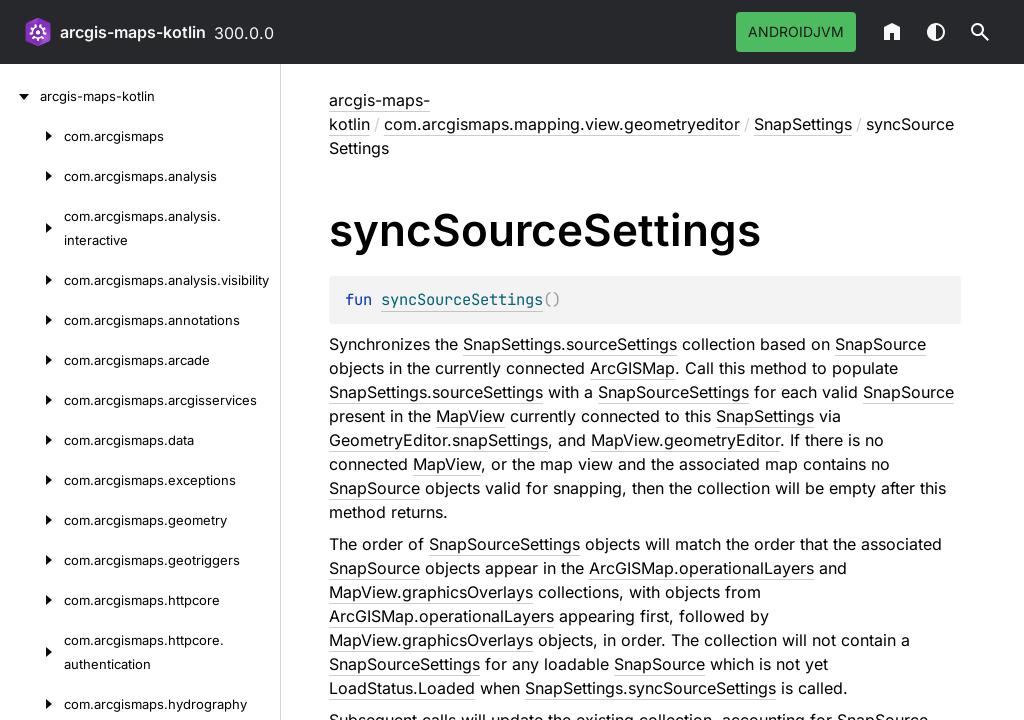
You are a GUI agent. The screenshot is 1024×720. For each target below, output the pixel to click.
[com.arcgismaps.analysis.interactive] (32, 228)
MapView (470, 416)
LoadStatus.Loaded (402, 688)
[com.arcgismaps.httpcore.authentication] (32, 652)
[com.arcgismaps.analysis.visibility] (32, 280)
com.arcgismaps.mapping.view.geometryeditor (562, 124)
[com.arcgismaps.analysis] (32, 176)
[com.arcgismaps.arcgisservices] (32, 400)
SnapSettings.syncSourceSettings (650, 688)
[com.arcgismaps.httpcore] (32, 600)
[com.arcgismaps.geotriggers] (32, 560)
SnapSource (880, 344)
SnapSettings (803, 124)
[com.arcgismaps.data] (32, 440)
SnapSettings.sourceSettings (570, 344)
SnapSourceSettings (673, 392)
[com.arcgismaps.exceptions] (32, 480)
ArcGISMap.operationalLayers (701, 568)
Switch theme (936, 32)
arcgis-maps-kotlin (133, 32)
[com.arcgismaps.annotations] (32, 320)
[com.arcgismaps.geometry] (32, 520)
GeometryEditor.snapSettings (438, 440)
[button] (980, 32)
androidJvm (796, 31)
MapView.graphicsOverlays (431, 592)
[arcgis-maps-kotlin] (20, 96)
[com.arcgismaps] (32, 136)
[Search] (980, 32)
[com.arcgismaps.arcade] (32, 360)
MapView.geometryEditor (685, 440)
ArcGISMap (632, 368)
